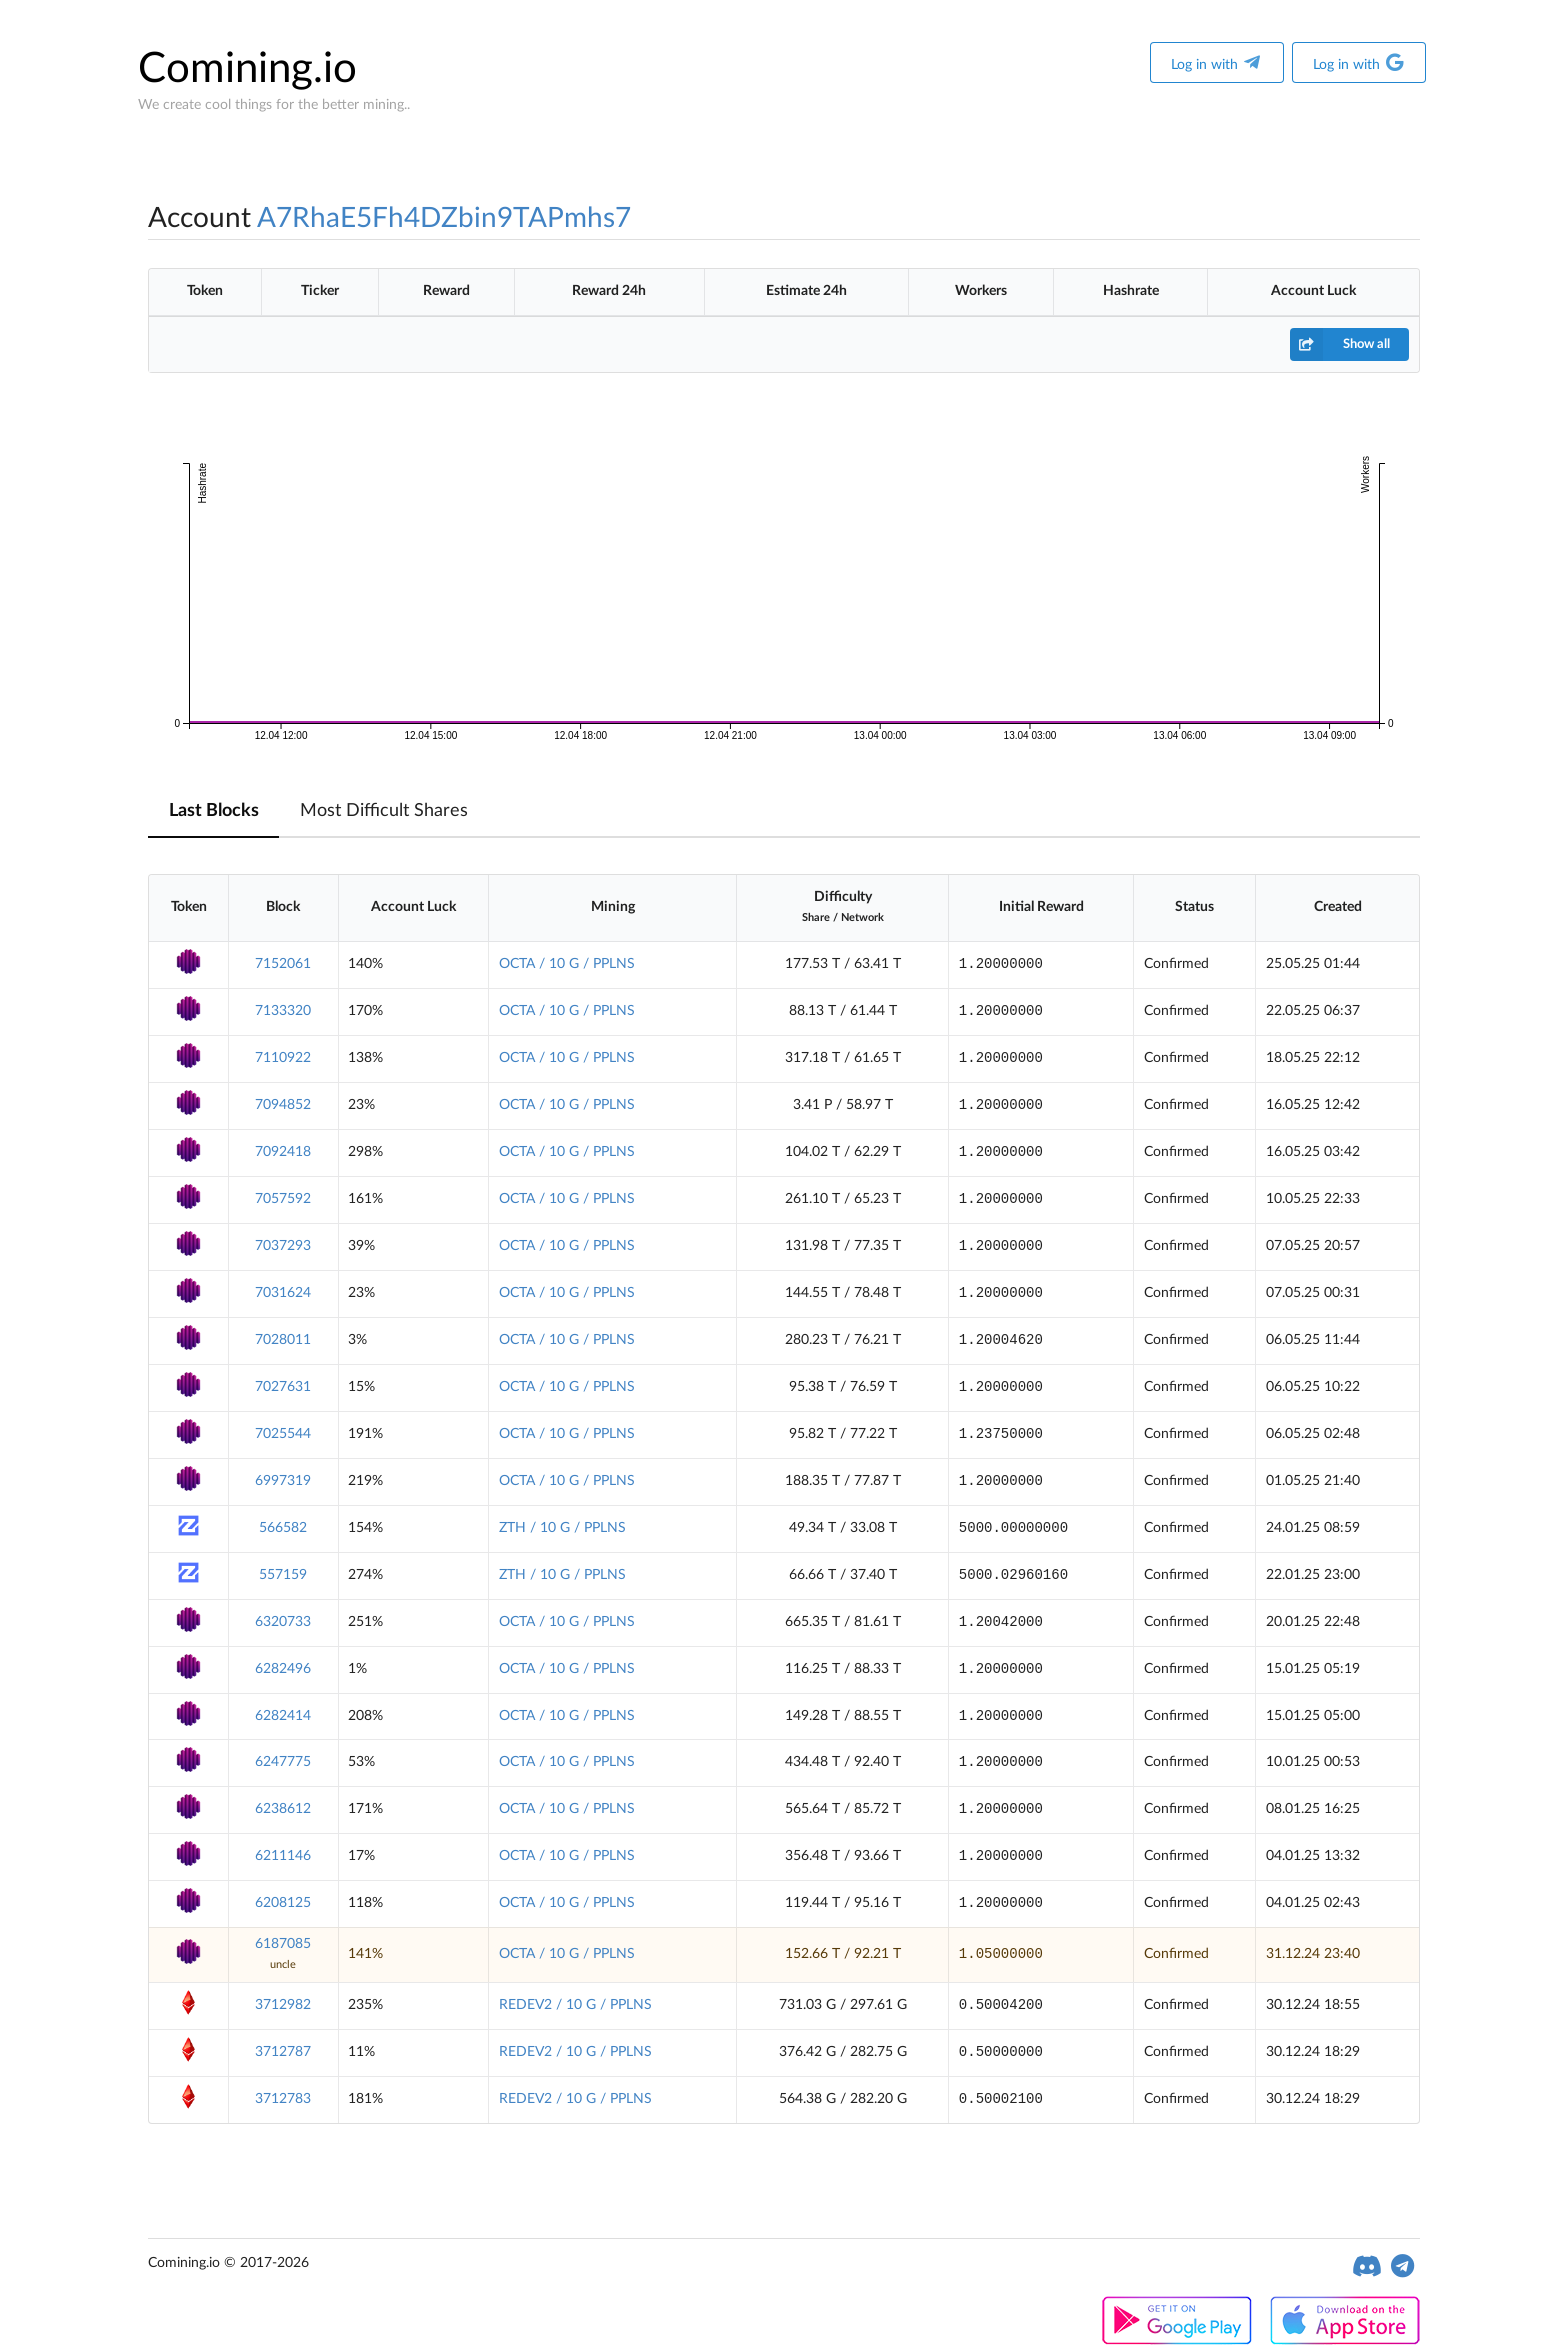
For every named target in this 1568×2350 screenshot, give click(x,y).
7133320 (283, 1011)
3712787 (283, 2052)
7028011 (283, 1340)
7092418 (283, 1152)
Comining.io (247, 69)
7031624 (283, 1293)
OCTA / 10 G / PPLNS (567, 964)
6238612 (283, 1809)
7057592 (283, 1199)
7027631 (283, 1387)
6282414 (283, 1716)
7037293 (283, 1246)
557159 (283, 1575)
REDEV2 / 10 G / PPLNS (575, 2005)
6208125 (283, 1903)
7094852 (283, 1105)
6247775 (283, 1762)
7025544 (283, 1434)
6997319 (283, 1481)
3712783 (283, 2099)
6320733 (283, 1622)
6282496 (283, 1669)
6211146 (283, 1856)
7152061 (283, 964)
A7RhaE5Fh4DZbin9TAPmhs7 (444, 218)
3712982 (283, 2005)
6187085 (283, 1944)
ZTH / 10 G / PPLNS (562, 1528)
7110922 (283, 1058)
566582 (283, 1528)
